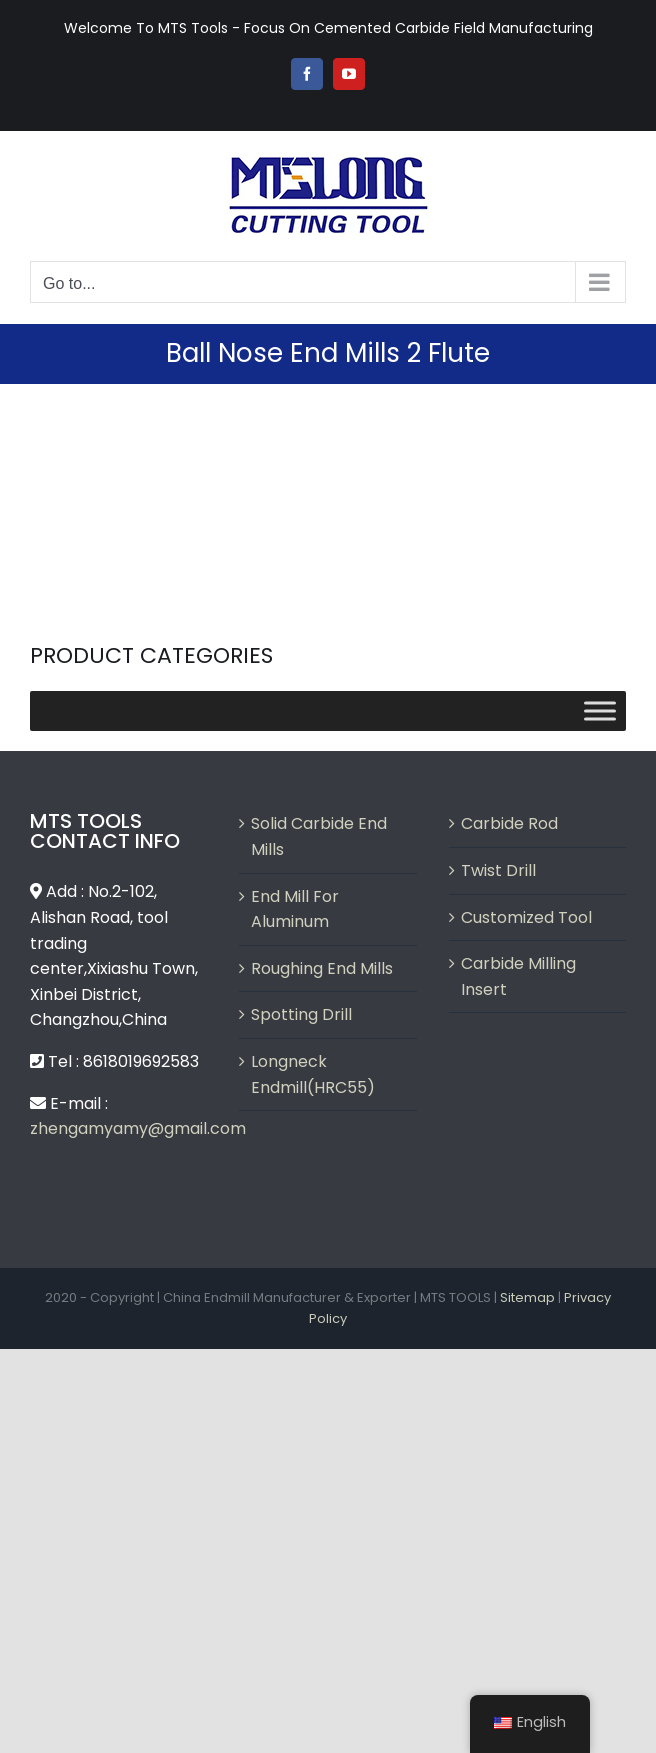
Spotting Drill (301, 1014)
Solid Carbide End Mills (319, 836)
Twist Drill (498, 870)
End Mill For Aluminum (295, 909)
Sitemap (527, 1297)
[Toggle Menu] (600, 711)
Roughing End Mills (322, 968)
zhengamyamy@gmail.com (138, 1128)
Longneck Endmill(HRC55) (313, 1074)
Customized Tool (526, 917)
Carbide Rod (509, 823)
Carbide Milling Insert (518, 976)
